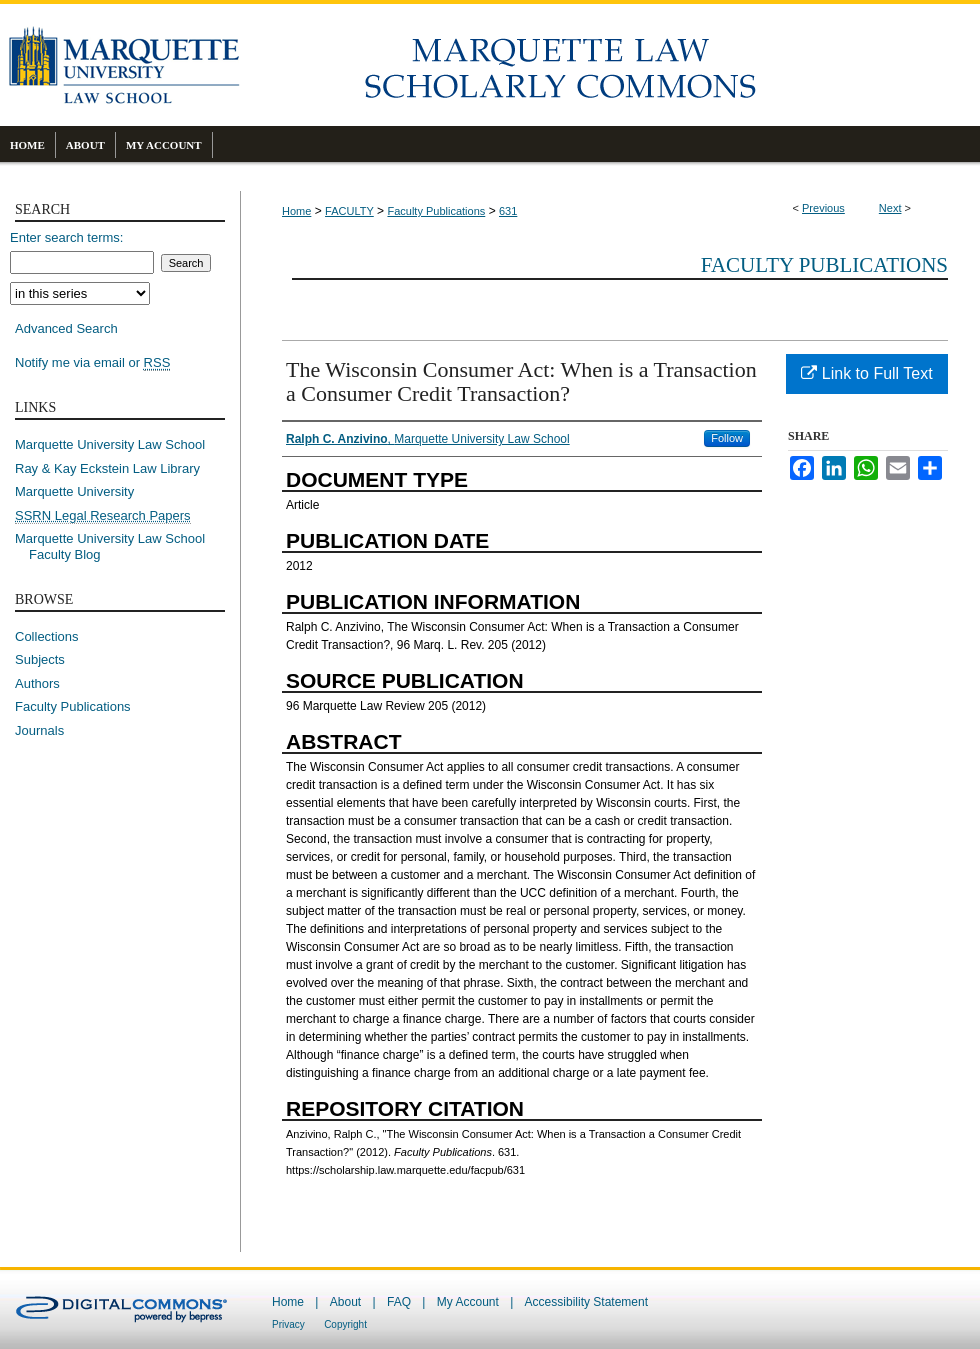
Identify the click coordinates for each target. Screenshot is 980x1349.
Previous (823, 208)
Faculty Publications (436, 211)
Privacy (288, 1324)
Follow (727, 438)
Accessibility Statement (586, 1302)
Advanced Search (66, 328)
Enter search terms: (66, 237)
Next (890, 208)
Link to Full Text (866, 373)
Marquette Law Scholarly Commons (610, 65)
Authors (37, 683)
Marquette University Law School (110, 444)
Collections (47, 636)
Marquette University (74, 491)
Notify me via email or (92, 363)
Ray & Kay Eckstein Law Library (107, 468)
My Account (468, 1302)
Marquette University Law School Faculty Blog (117, 546)
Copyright (345, 1324)
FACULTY (349, 211)
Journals (39, 730)
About (345, 1302)
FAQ (399, 1302)
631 (508, 211)
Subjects (40, 659)
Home (296, 211)
